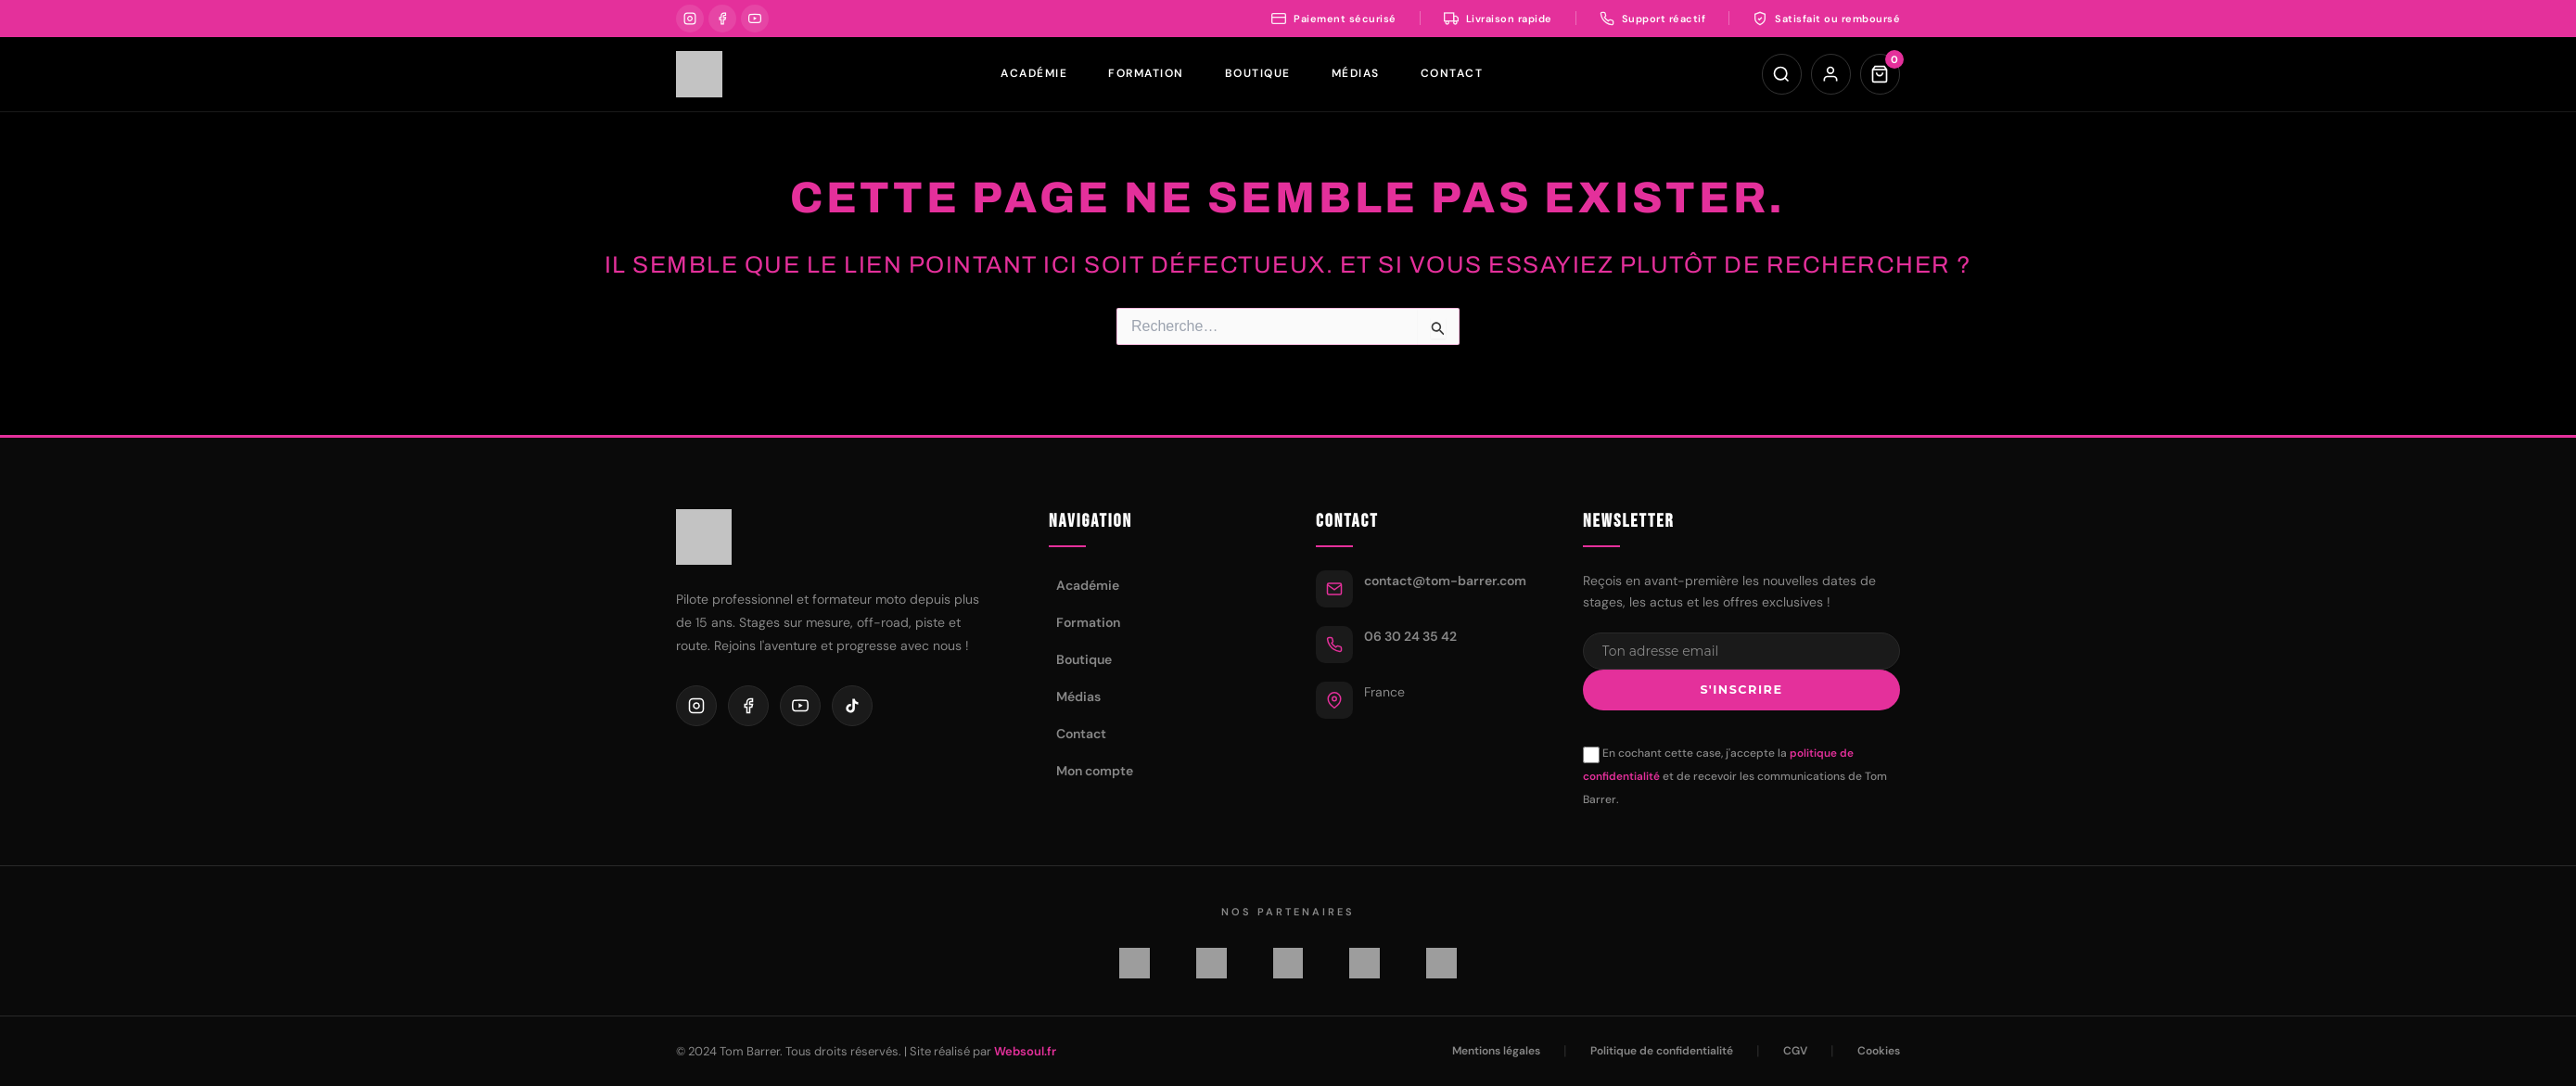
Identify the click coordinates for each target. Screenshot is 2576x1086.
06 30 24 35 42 (1410, 632)
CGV (1795, 1050)
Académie (1033, 73)
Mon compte (1094, 767)
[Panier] (1879, 74)
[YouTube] (755, 18)
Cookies (1878, 1050)
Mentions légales (1496, 1050)
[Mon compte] (1829, 74)
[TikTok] (852, 703)
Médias (1355, 73)
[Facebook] (722, 18)
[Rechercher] (1779, 74)
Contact (1451, 73)
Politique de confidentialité (1661, 1050)
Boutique (1257, 73)
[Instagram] (690, 18)
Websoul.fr (1025, 1051)
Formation (1145, 73)
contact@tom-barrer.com (1445, 577)
